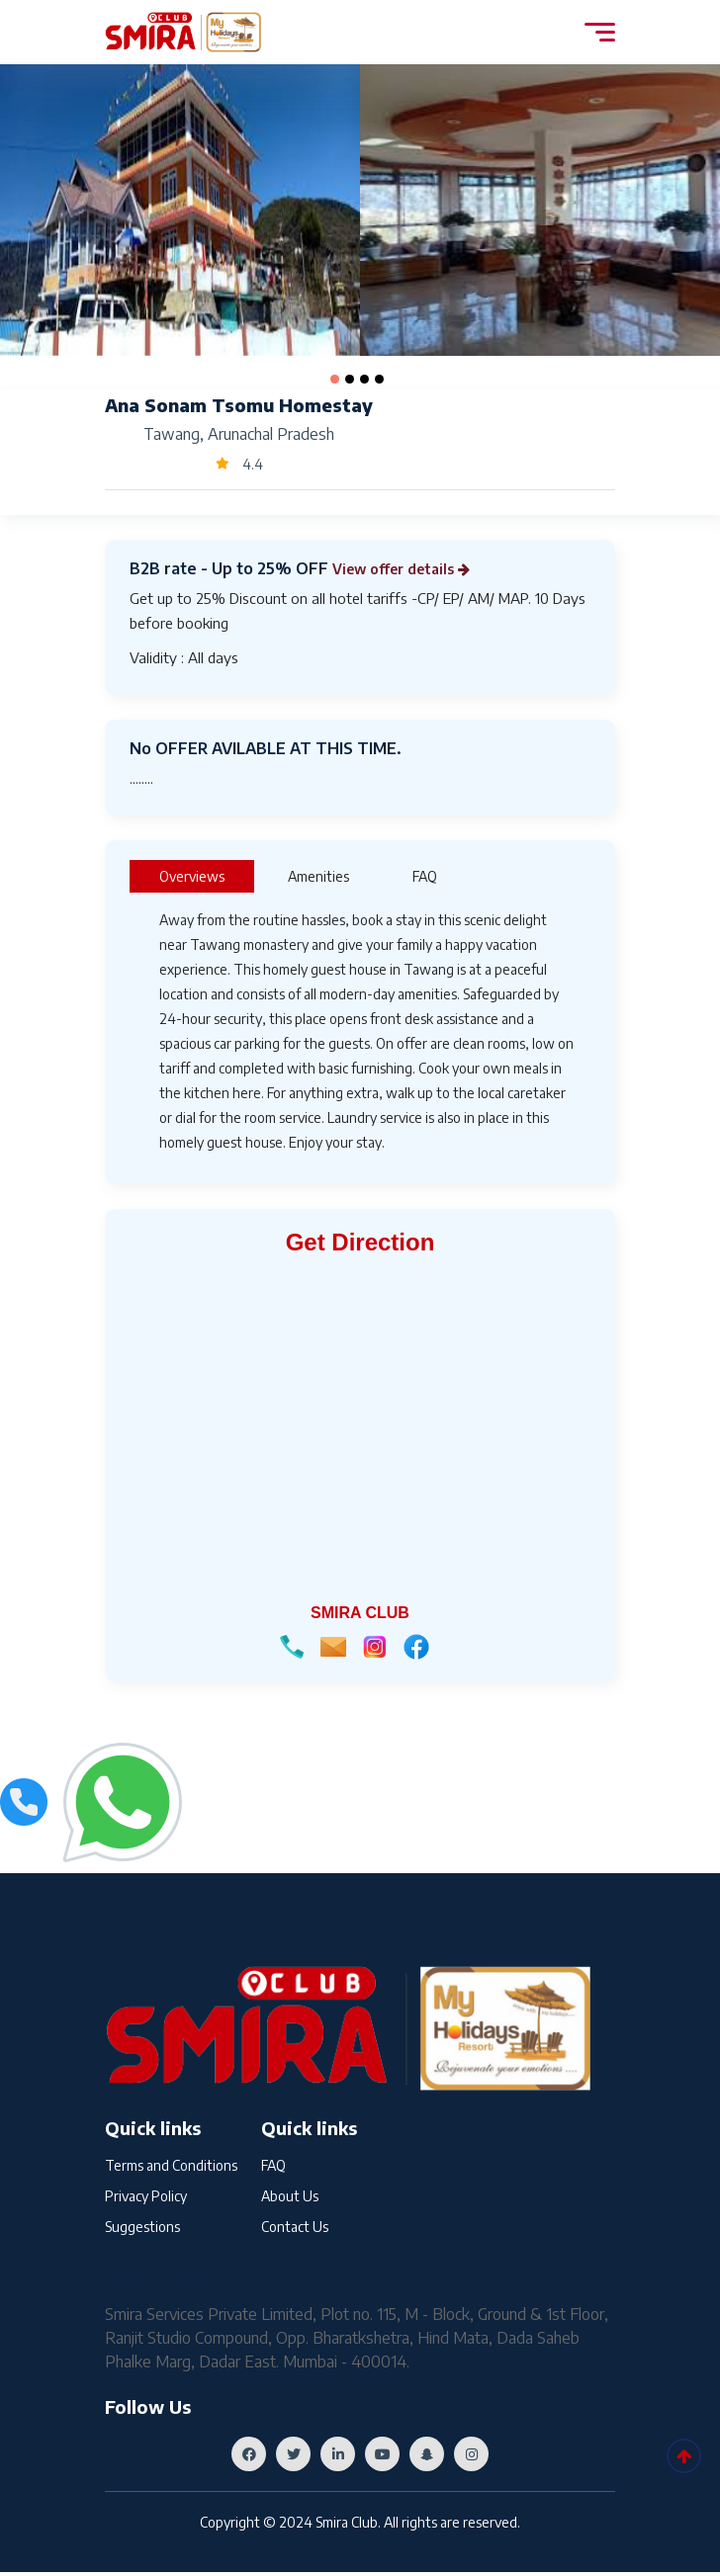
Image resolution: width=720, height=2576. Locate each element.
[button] (334, 379)
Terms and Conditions (171, 2165)
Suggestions (142, 2230)
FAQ (273, 2165)
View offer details (410, 568)
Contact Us (294, 2230)
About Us (289, 2198)
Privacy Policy (146, 2198)
